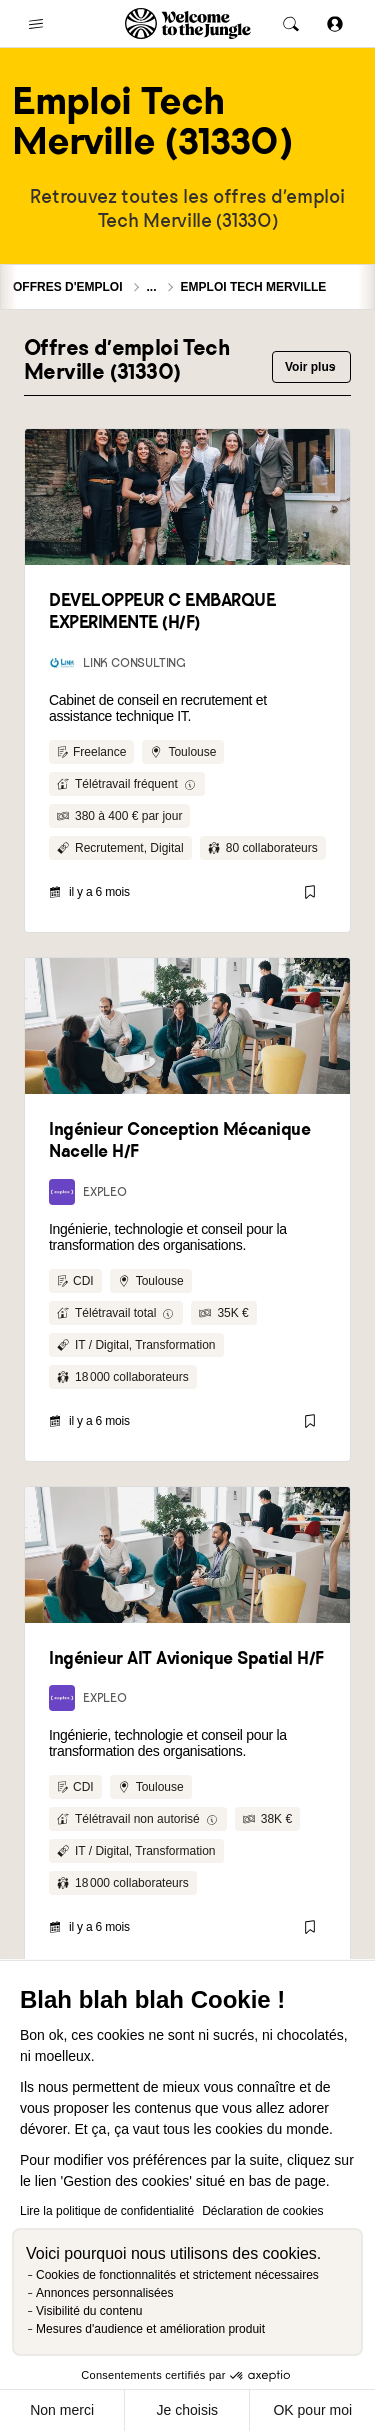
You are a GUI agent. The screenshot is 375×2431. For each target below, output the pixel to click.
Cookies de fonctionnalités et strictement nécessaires (177, 2275)
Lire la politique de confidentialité (107, 2211)
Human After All (188, 1431)
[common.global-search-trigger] (291, 24)
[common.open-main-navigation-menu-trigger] (36, 24)
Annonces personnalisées (104, 2293)
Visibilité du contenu (89, 2311)
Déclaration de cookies (262, 2211)
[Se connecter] (335, 23)
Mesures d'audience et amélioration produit (150, 2329)
